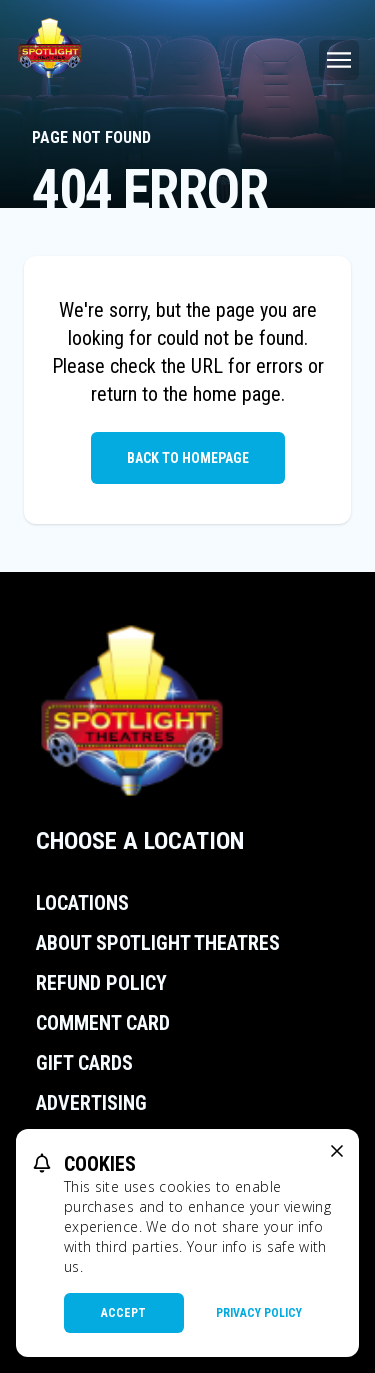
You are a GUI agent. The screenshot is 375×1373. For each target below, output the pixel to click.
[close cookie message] (337, 1151)
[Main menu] (339, 60)
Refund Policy (101, 983)
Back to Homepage (188, 458)
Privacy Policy (259, 1313)
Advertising (91, 1103)
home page (237, 394)
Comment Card (103, 1023)
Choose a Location (140, 841)
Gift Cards (84, 1063)
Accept (123, 1313)
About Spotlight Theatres (158, 943)
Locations (82, 903)
